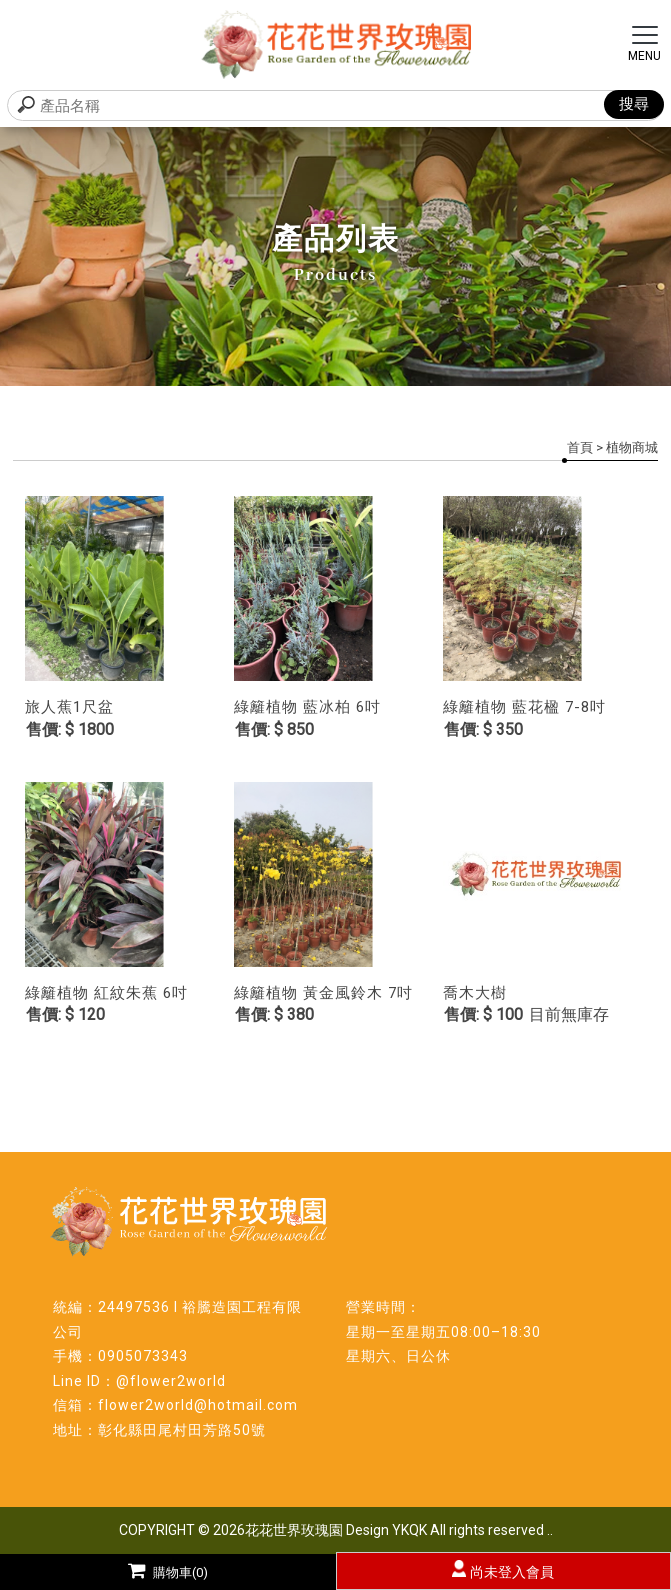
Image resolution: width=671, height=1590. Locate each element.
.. (550, 1530)
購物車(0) (168, 1572)
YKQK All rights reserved (468, 1530)
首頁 (580, 447)
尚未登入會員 (512, 1572)
